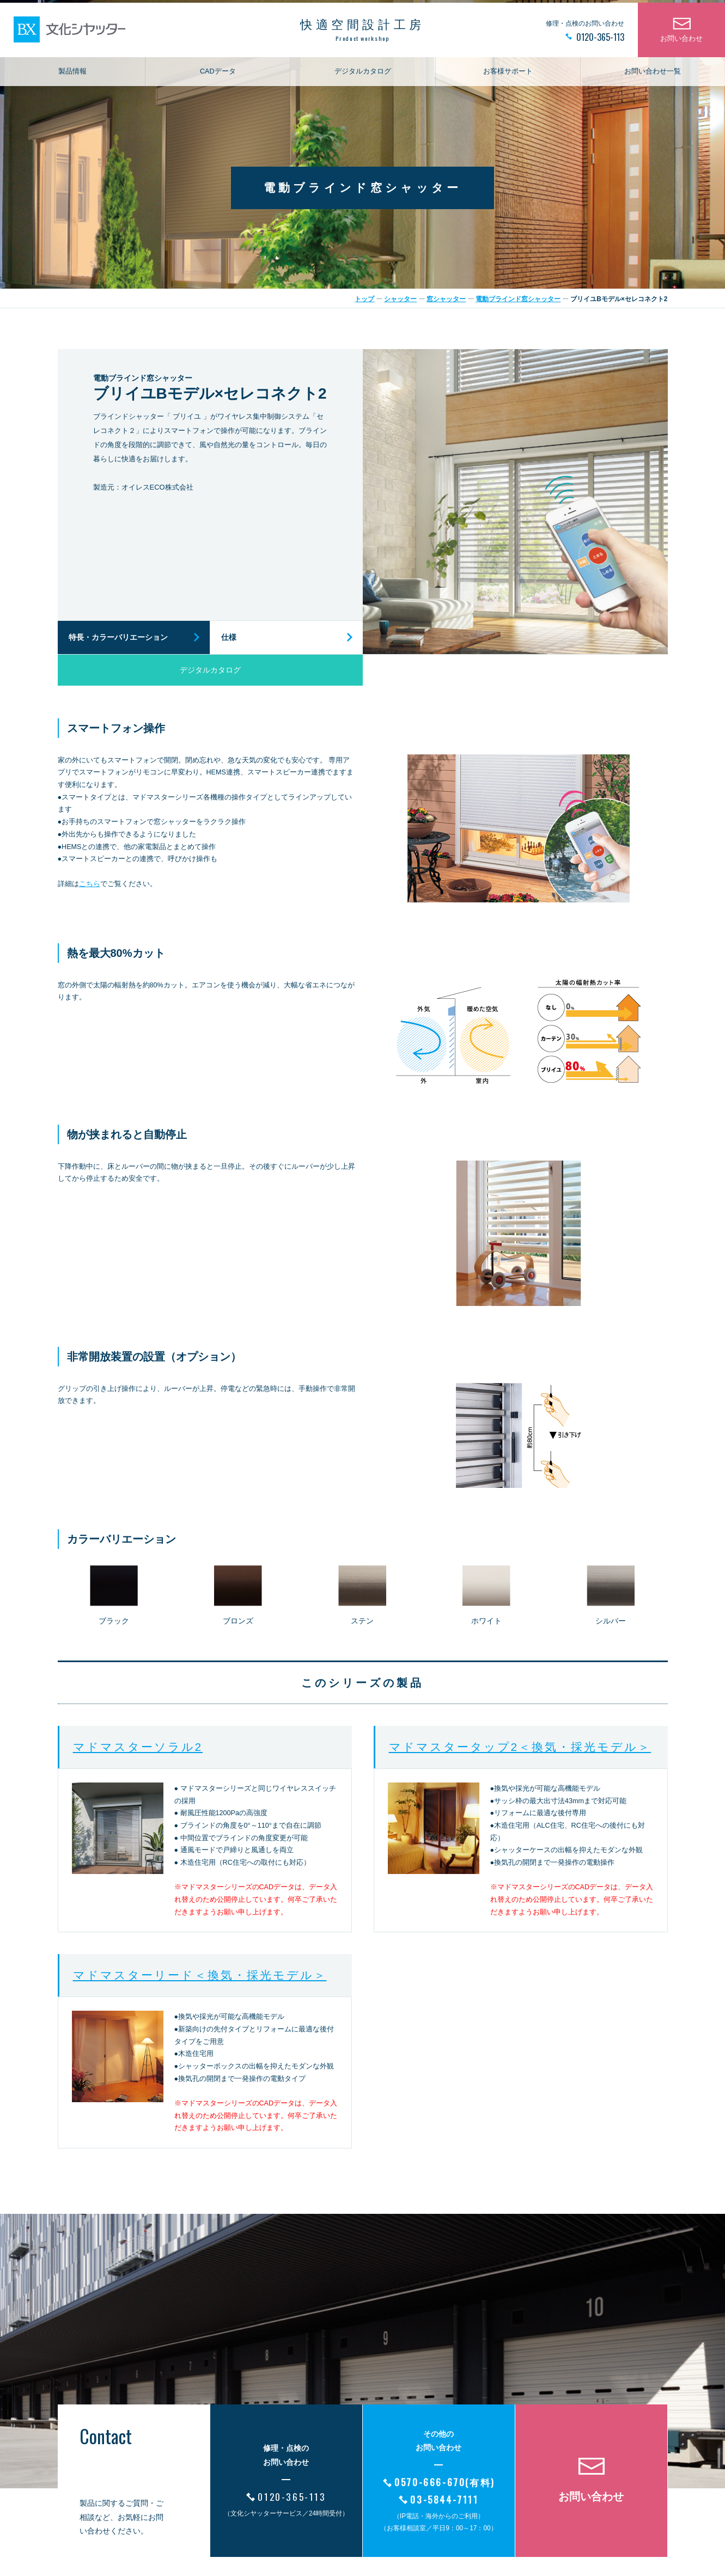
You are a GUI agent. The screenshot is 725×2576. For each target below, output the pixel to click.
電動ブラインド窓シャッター (518, 299)
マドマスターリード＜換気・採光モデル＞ (200, 1975)
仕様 (228, 637)
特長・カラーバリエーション (118, 637)
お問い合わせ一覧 (652, 79)
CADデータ (218, 79)
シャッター (400, 299)
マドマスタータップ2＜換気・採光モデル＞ (520, 1747)
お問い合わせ (681, 47)
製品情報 (72, 79)
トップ (364, 299)
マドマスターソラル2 (138, 1747)
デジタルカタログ (362, 79)
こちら (89, 884)
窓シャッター (446, 299)
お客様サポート (508, 79)
